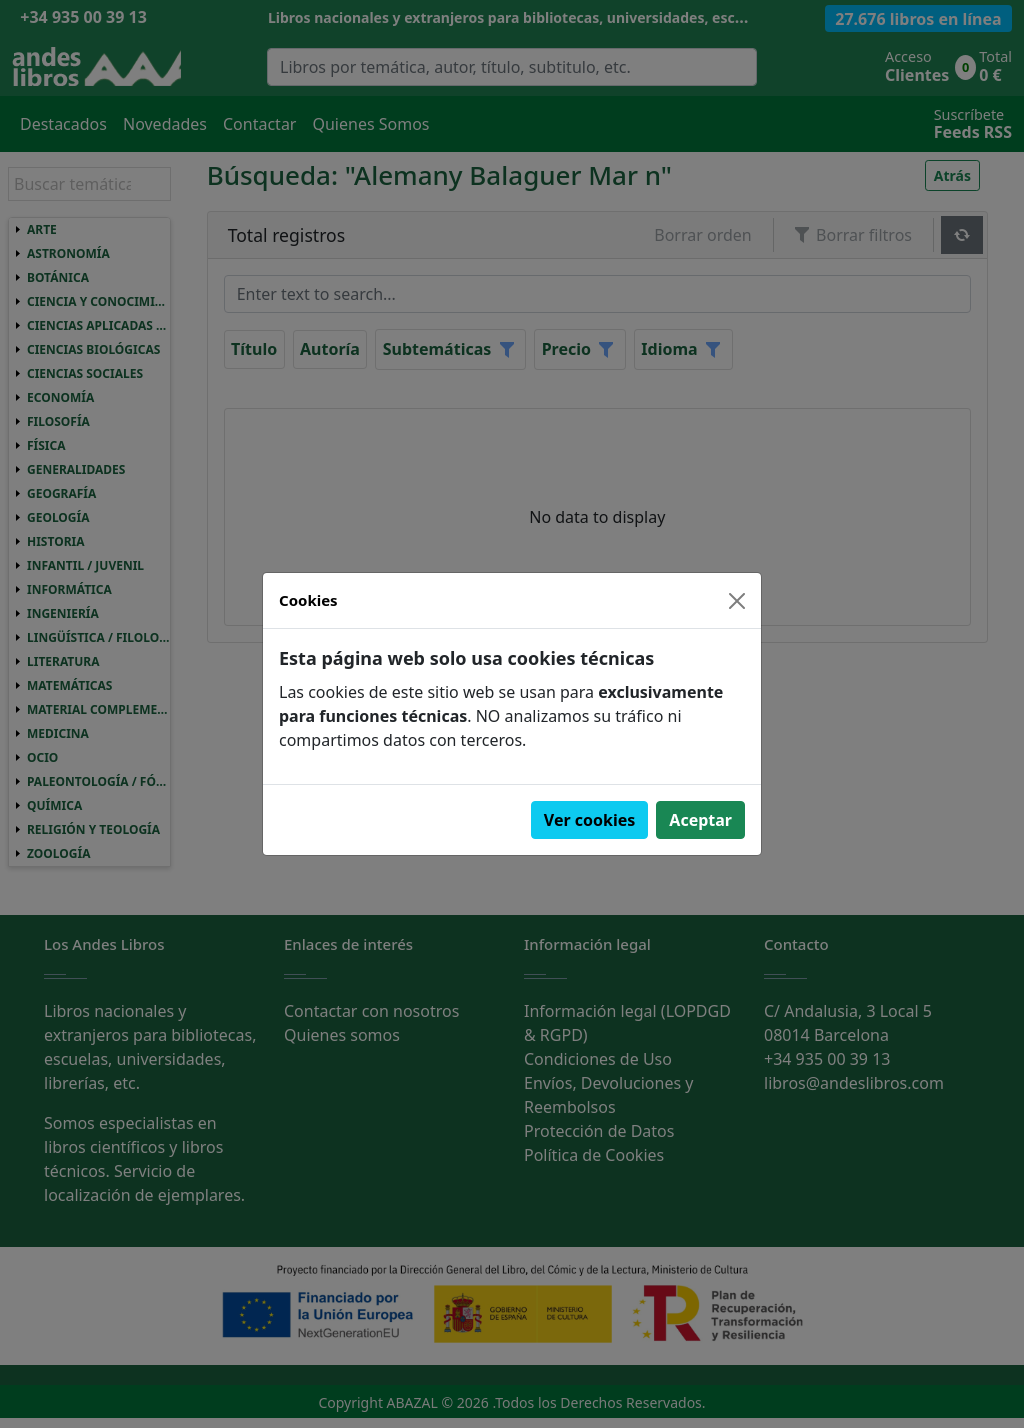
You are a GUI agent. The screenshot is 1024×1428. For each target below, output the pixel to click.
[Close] (737, 601)
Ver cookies (590, 820)
